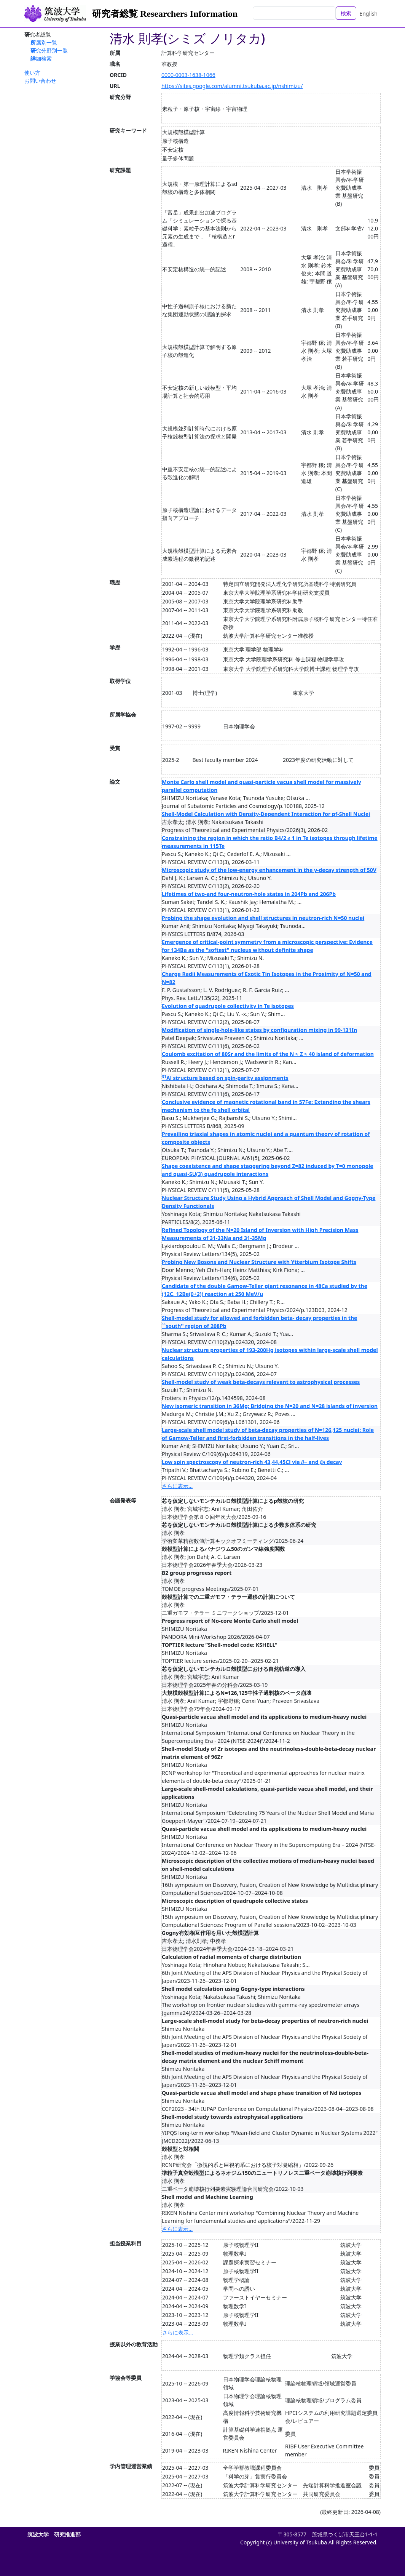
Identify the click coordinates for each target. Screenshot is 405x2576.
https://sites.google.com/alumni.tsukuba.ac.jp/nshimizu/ (232, 86)
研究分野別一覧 (49, 50)
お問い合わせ (40, 80)
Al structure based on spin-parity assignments (225, 1078)
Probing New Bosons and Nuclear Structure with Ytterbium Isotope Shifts (259, 1262)
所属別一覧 (43, 42)
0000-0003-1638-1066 (188, 74)
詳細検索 (41, 58)
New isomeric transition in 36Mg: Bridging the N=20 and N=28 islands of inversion (270, 1406)
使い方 (32, 72)
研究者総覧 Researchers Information (165, 14)
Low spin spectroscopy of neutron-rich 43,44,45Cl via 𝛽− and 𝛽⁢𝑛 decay (252, 1462)
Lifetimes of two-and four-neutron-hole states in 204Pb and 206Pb (249, 894)
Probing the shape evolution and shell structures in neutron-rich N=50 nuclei (263, 918)
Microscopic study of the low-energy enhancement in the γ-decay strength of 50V (269, 870)
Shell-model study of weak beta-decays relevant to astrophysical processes (261, 1382)
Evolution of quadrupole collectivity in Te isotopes (228, 1006)
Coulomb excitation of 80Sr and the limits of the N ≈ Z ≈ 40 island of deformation (268, 1054)
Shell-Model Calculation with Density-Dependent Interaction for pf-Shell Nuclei (266, 814)
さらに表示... (177, 1486)
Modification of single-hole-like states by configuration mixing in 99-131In (259, 1030)
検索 (346, 13)
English (368, 13)
